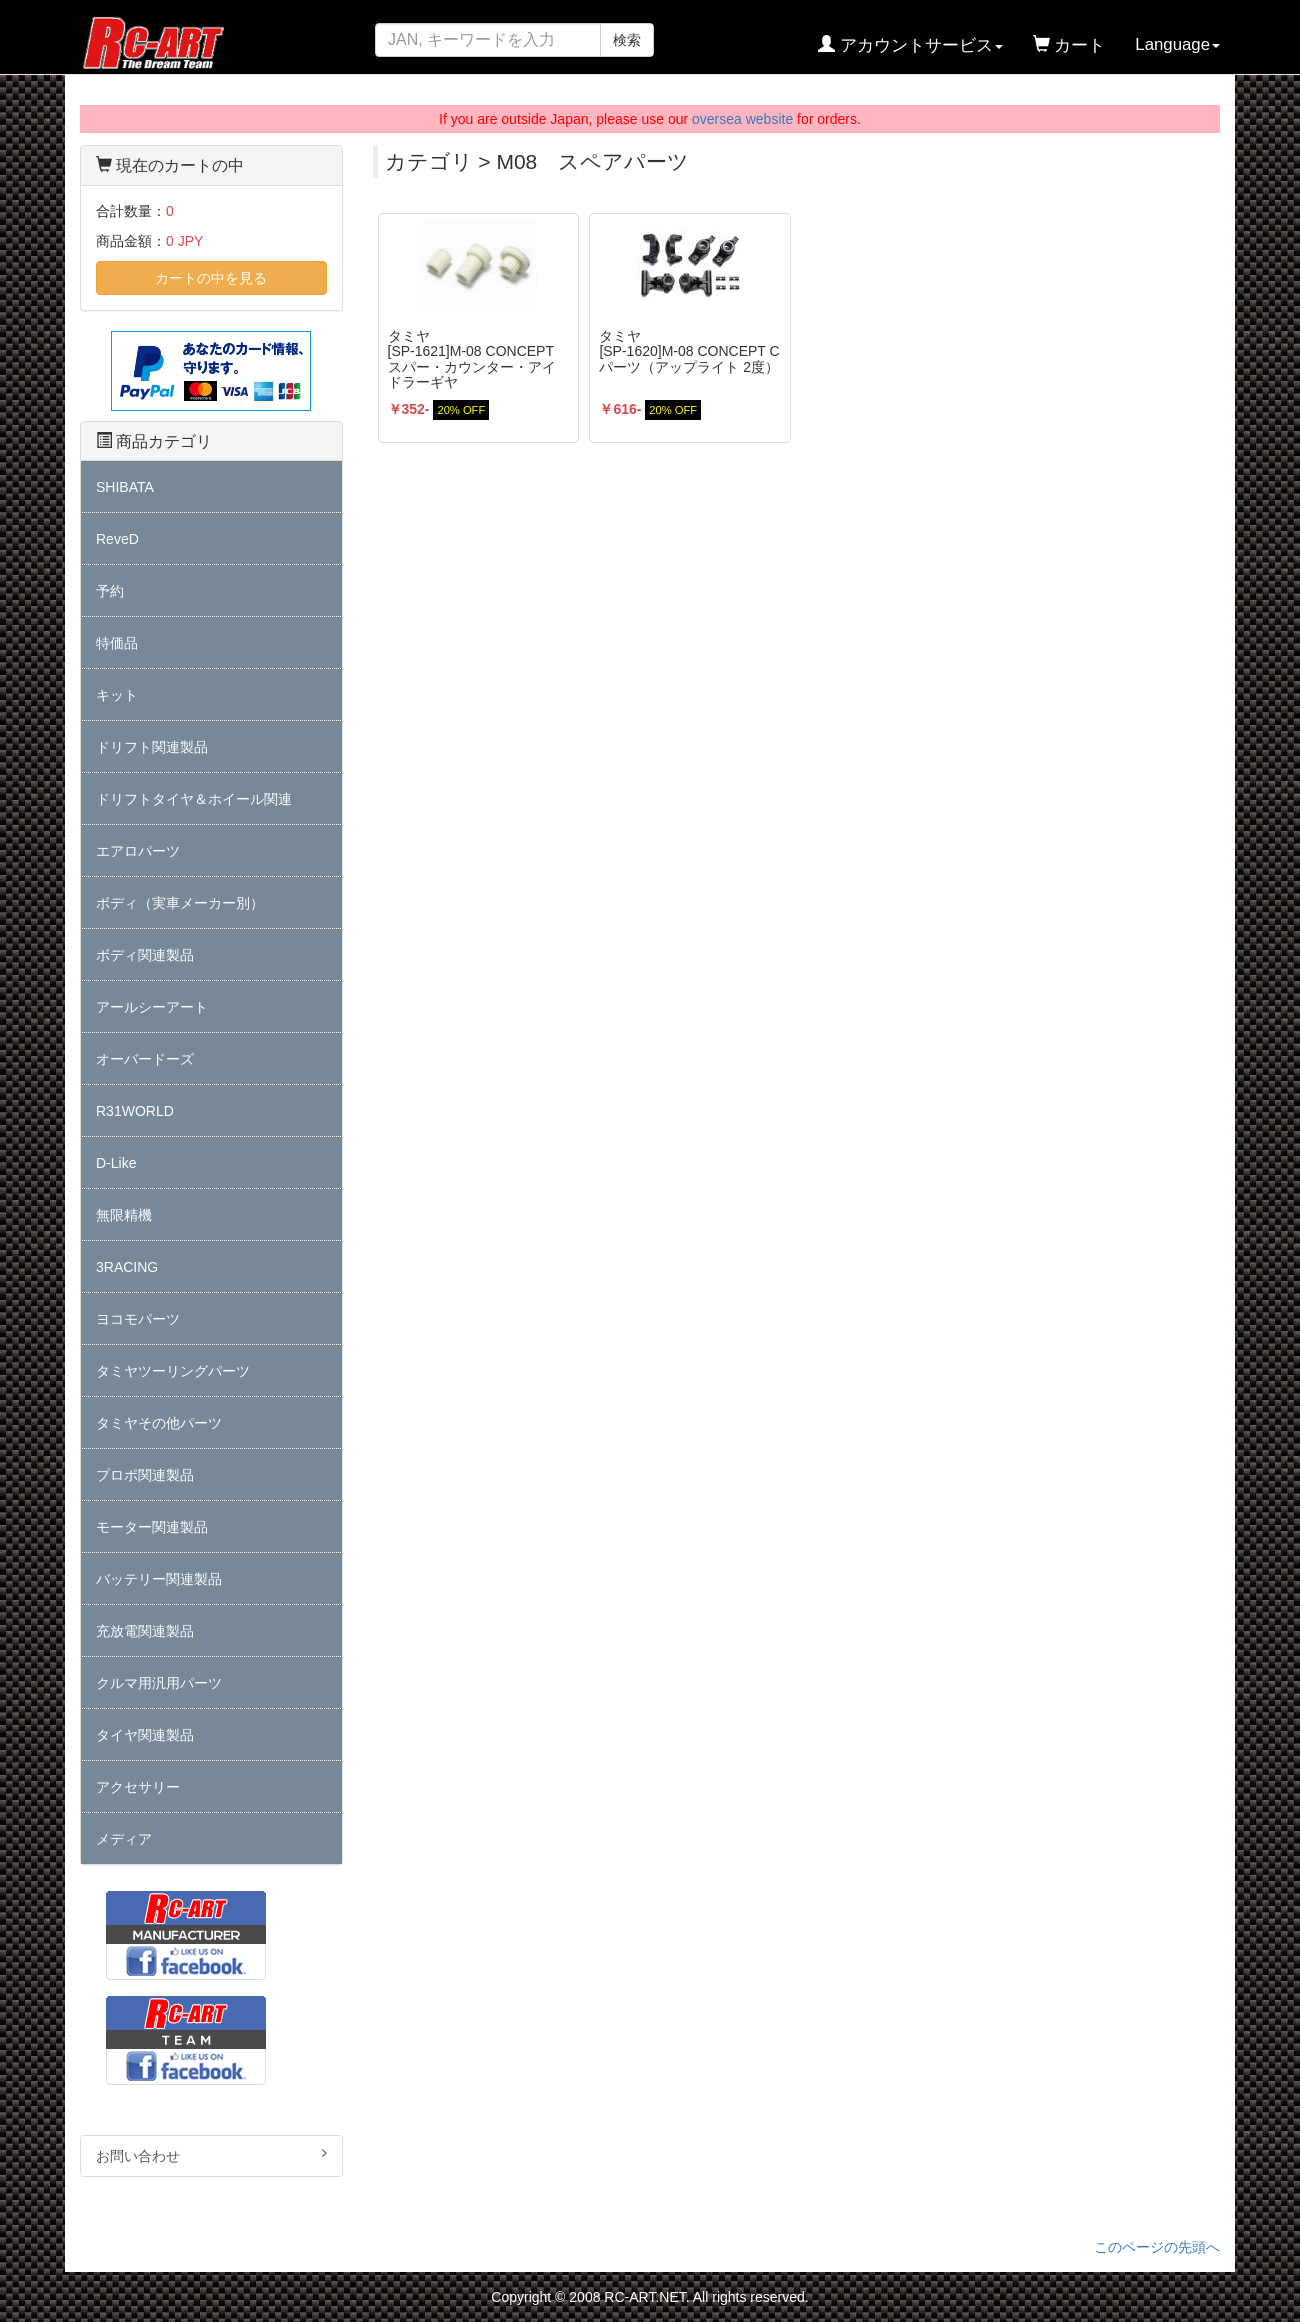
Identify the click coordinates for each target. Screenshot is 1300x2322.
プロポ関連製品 (145, 1475)
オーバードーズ (145, 1059)
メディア (124, 1839)
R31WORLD (135, 1111)
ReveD (117, 539)
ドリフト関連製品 (152, 747)
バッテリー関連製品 (159, 1579)
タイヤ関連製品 (145, 1735)
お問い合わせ (211, 2155)
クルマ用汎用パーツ (159, 1683)
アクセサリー (138, 1787)
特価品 (117, 643)
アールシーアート (152, 1007)
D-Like (116, 1163)
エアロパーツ (138, 851)
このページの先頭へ (1157, 2247)
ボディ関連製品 (145, 955)
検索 (627, 40)
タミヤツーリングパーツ (173, 1371)
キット (117, 695)
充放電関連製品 (145, 1631)
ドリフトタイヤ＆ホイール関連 (194, 799)
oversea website (742, 119)
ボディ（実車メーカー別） (180, 903)
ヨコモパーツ (138, 1319)
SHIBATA (125, 487)
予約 (110, 591)
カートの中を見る (211, 278)
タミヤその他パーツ (159, 1423)
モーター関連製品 (152, 1527)
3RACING (127, 1267)
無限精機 (124, 1215)
